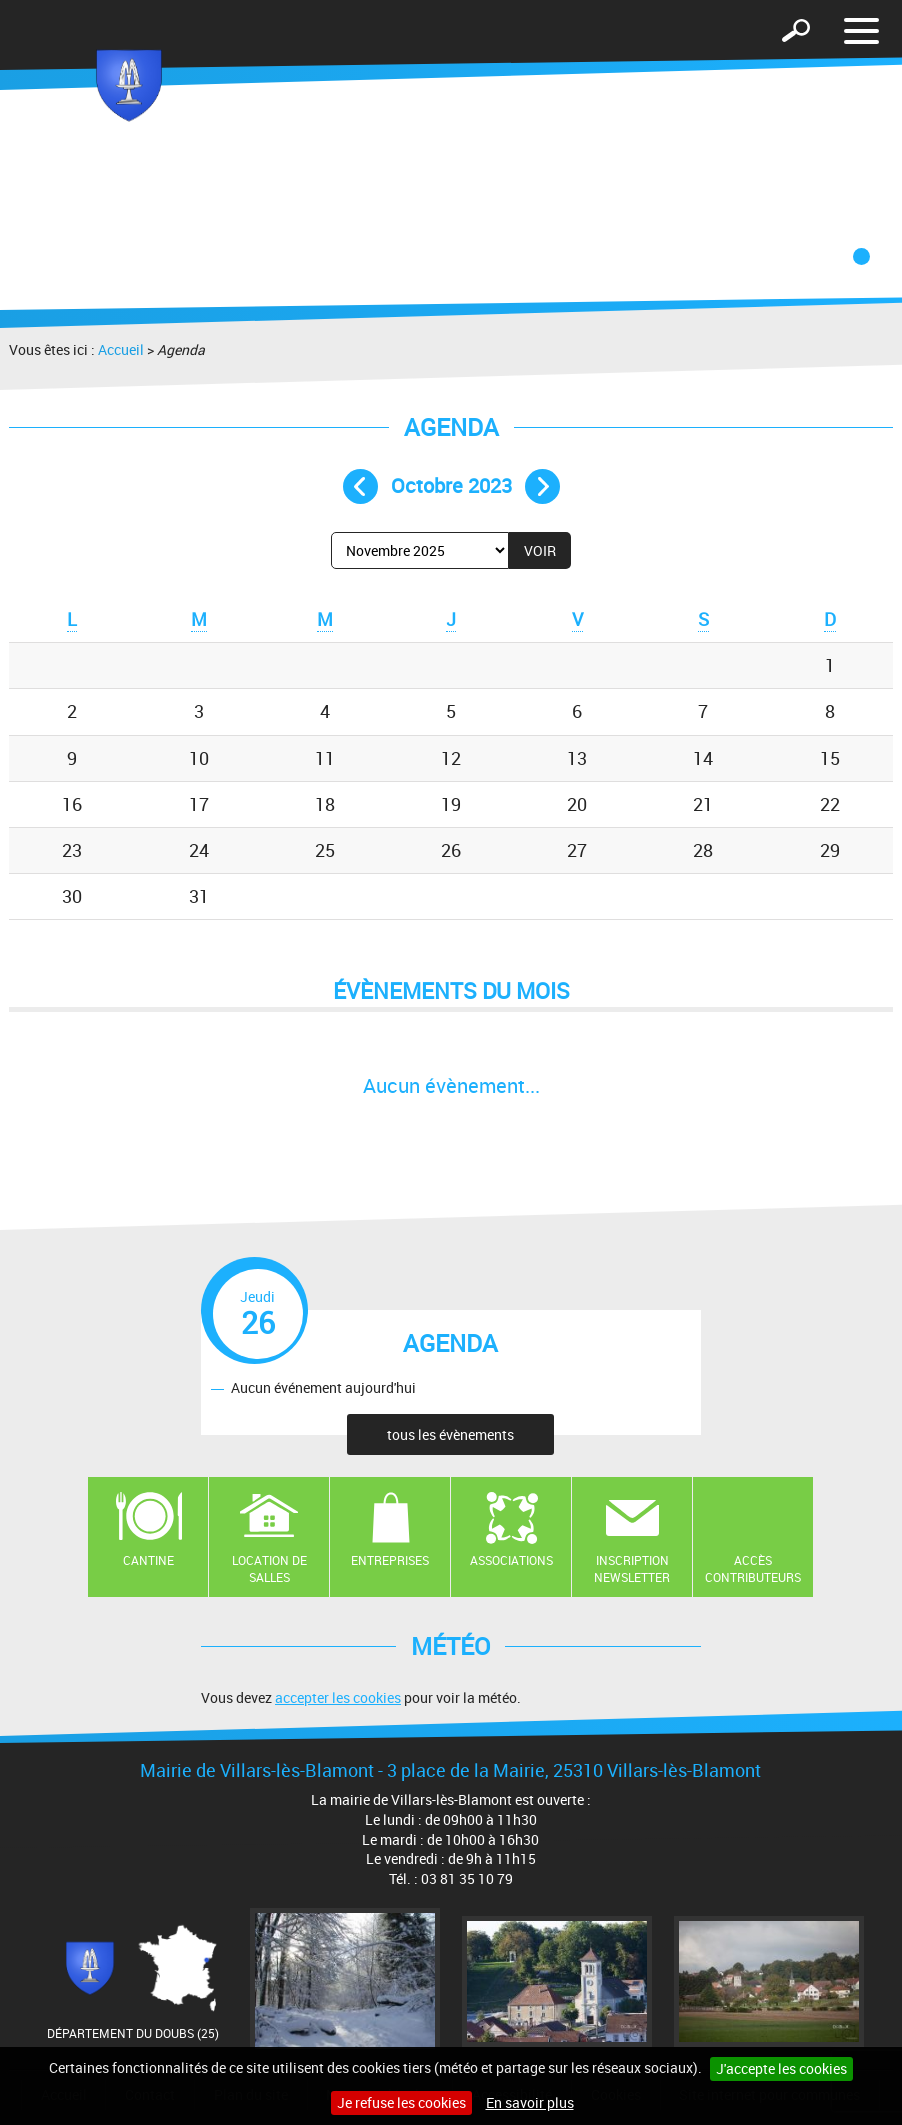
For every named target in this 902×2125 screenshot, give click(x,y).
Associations (511, 1560)
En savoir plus (530, 2102)
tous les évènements (450, 1434)
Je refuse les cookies (401, 2102)
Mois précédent (360, 486)
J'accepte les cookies (781, 2068)
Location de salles (269, 1568)
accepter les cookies (338, 1697)
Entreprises (390, 1560)
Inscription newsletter (632, 1568)
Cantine (148, 1560)
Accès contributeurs (753, 1568)
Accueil (121, 349)
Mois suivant (542, 486)
